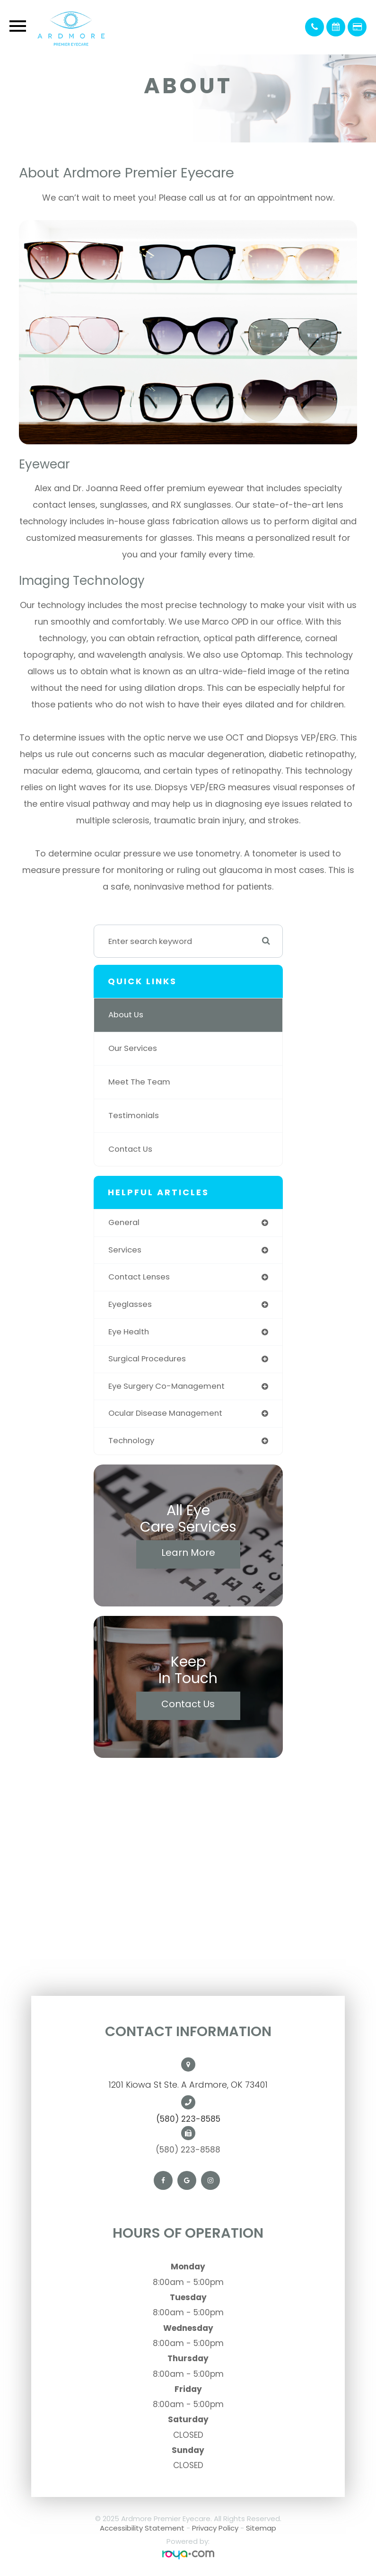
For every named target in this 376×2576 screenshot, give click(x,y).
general (124, 1222)
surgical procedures (147, 1358)
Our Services (132, 1048)
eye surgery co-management (166, 1386)
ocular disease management (165, 1413)
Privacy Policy (215, 2528)
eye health (128, 1331)
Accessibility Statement (142, 2528)
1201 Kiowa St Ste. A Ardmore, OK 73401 (188, 2085)
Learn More (188, 1552)
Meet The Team (139, 1081)
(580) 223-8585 (188, 2119)
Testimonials (133, 1115)
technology (131, 1440)
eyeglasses (130, 1304)
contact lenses (139, 1276)
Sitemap (261, 2528)
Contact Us (130, 1149)
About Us (125, 1014)
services (124, 1249)
